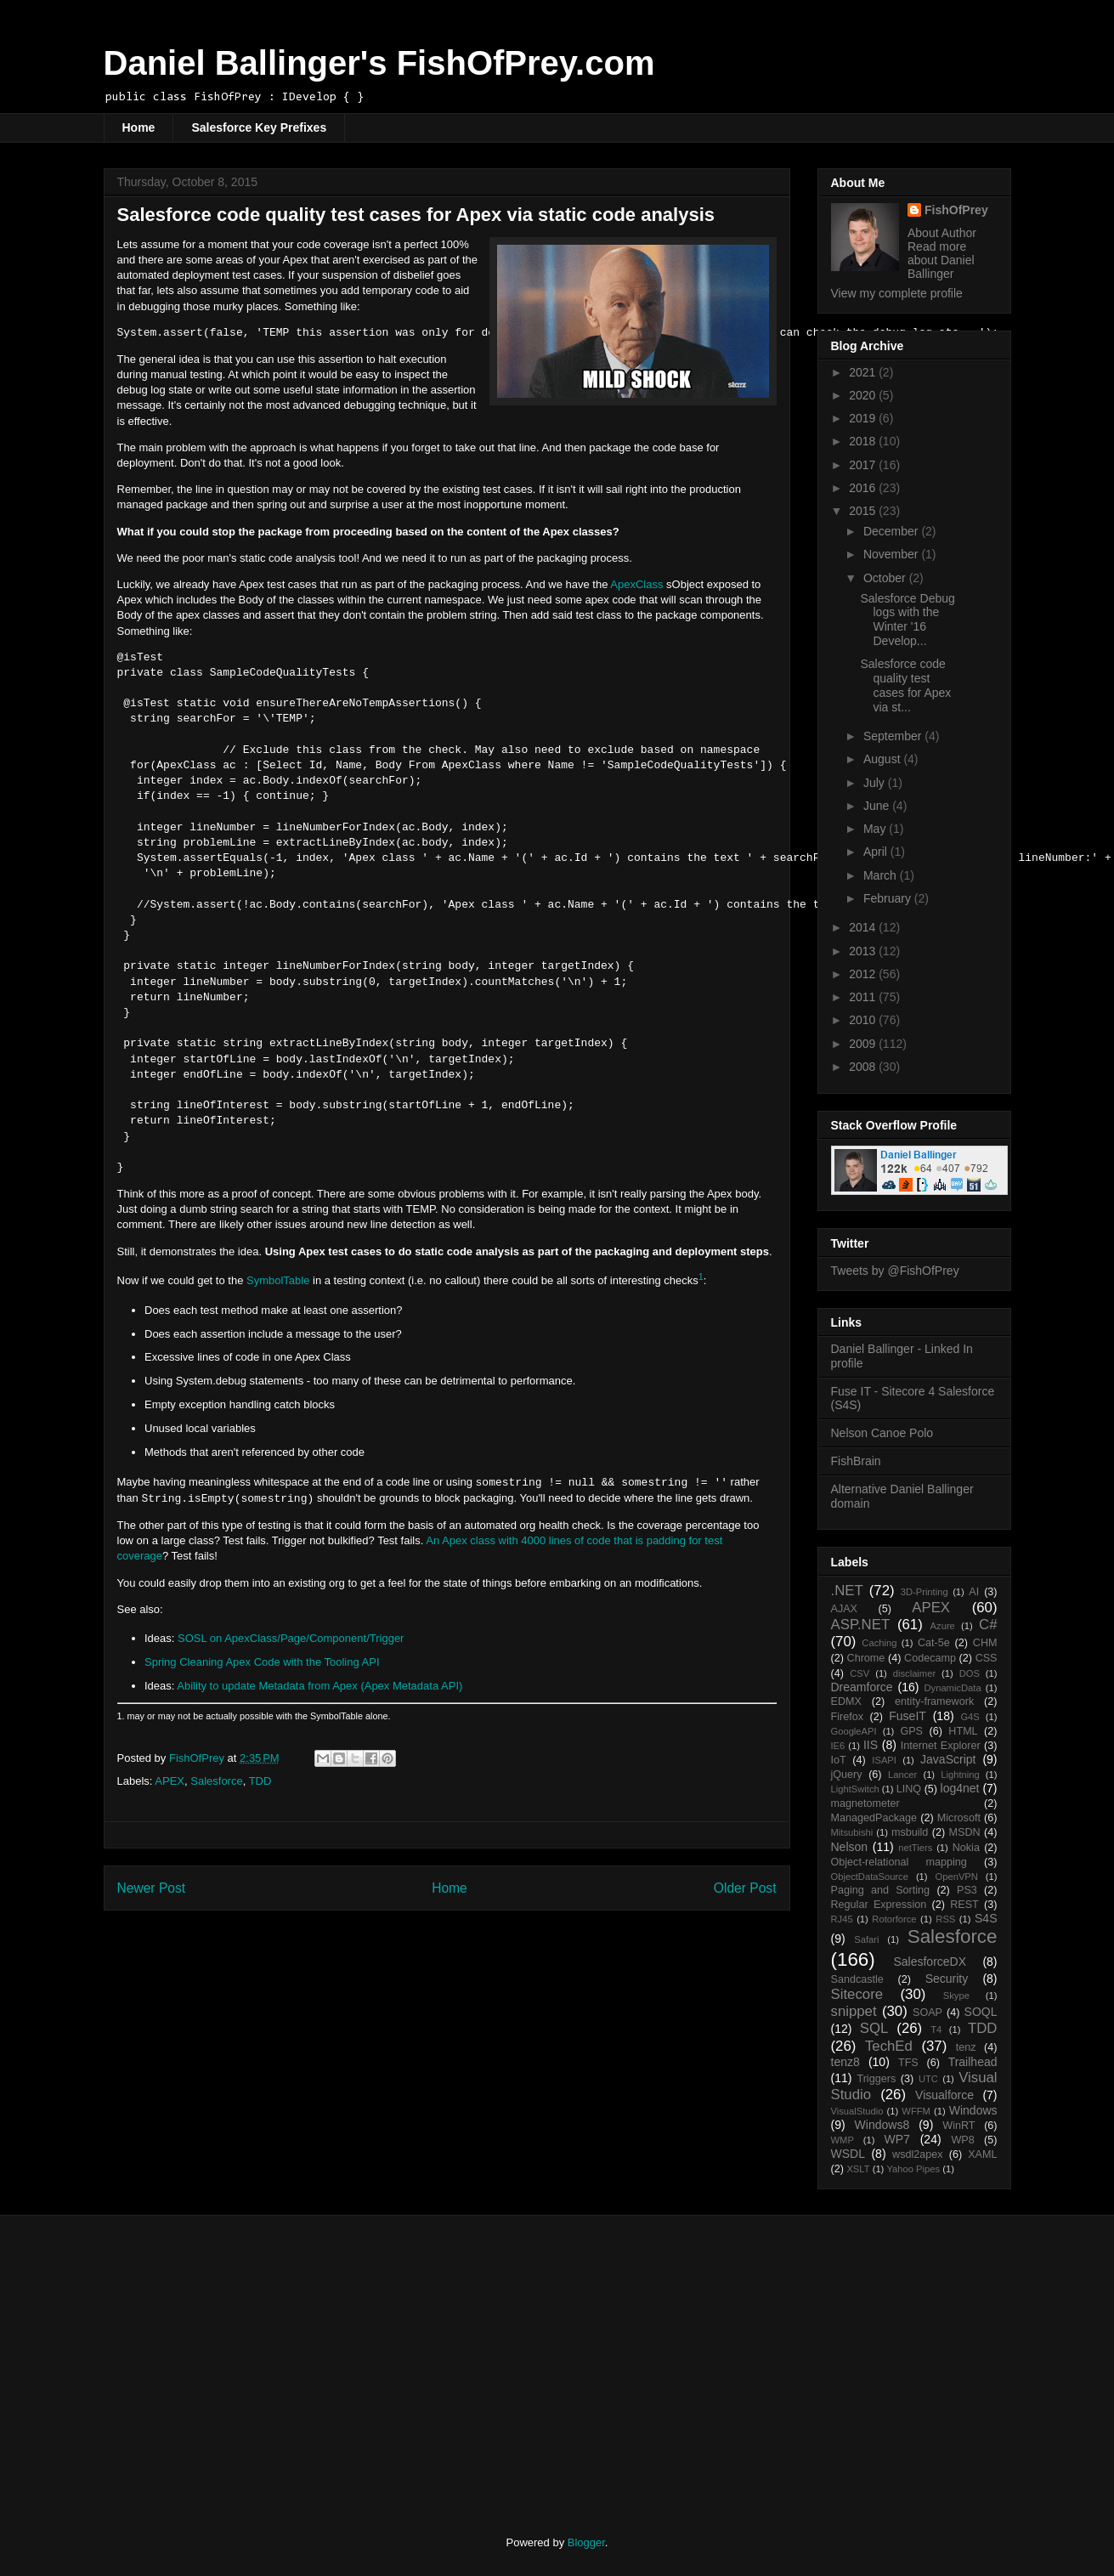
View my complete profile (897, 293)
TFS (908, 2063)
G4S (969, 1717)
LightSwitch (855, 1789)
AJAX (844, 1609)
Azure (942, 1626)
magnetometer (865, 1803)
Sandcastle (857, 1979)
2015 (864, 511)
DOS (969, 1673)
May (876, 828)
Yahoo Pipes (913, 2169)
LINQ (908, 1789)
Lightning (960, 1774)
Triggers (876, 2079)
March (881, 875)
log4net (960, 1788)
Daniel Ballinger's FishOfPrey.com (379, 63)
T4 (936, 2029)
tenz (966, 2047)
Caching (879, 1643)
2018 (864, 441)
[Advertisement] (245, 2360)
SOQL (981, 2011)
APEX (169, 1781)
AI (974, 1592)
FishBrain (856, 1461)
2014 (864, 927)
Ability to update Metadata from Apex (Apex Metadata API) (319, 1685)
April (877, 851)
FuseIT (907, 1716)
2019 (864, 418)
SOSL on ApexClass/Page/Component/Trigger (291, 1638)
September (894, 736)
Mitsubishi (852, 1832)
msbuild (909, 1832)
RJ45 (842, 1919)
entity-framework (934, 1701)
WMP (842, 2140)
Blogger (586, 2542)
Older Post (745, 1888)
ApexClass (636, 584)
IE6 (838, 1746)
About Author (942, 233)
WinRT (958, 2126)
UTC (928, 2079)
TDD (260, 1781)
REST (964, 1905)
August (883, 759)
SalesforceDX (929, 1961)
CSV (859, 1673)
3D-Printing (924, 1592)
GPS (911, 1731)
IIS (870, 1745)
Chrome (866, 1658)
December (892, 531)
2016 (864, 488)
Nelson (849, 1847)
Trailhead (973, 2062)
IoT (838, 1760)
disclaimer (914, 1673)
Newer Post (151, 1888)
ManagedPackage (874, 1818)
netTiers (915, 1848)
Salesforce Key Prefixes (258, 127)
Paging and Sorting (880, 1890)
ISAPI (884, 1760)
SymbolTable (277, 1280)
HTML (962, 1731)
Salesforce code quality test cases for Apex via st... (905, 685)
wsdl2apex (917, 2154)
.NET (847, 1590)
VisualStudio (857, 2111)
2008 (864, 1066)
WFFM (916, 2111)
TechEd (889, 2046)
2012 (864, 974)
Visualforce (944, 2095)
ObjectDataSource (869, 1876)
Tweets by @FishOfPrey (895, 1270)
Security (947, 1978)
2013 (864, 951)
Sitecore (857, 1994)
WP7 (897, 2139)
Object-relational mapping (899, 1862)
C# (988, 1624)
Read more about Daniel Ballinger (941, 260)
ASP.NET (861, 1624)
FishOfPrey (956, 210)
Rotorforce (894, 1919)
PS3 (967, 1890)
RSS (945, 1919)
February (888, 898)
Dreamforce (862, 1687)
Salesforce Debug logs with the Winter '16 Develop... (907, 620)
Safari (866, 1939)
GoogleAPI (854, 1731)
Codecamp (930, 1658)
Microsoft (959, 1818)
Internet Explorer (941, 1746)
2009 (864, 1043)
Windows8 (882, 2125)
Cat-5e (934, 1643)
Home (139, 127)
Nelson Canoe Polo (882, 1433)
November (892, 554)
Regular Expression (879, 1905)
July (875, 783)
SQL (874, 2028)
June (877, 805)
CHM (985, 1643)
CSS (986, 1658)
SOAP (927, 2012)
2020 (864, 395)
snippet (854, 2011)
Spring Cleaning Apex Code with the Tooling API (262, 1662)
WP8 (962, 2140)
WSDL (848, 2153)
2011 (864, 997)
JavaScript (947, 1759)
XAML (982, 2154)
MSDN (965, 1832)
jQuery (846, 1775)
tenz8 (845, 2062)
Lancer (902, 1774)
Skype (956, 1995)
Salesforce (216, 1781)
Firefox (847, 1717)
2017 (864, 465)
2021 (864, 372)
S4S (986, 1918)
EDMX (846, 1701)
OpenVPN (957, 1876)
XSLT (857, 2169)
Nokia (966, 1848)
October (886, 578)
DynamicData (952, 1688)
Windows (973, 2110)
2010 (864, 1020)
